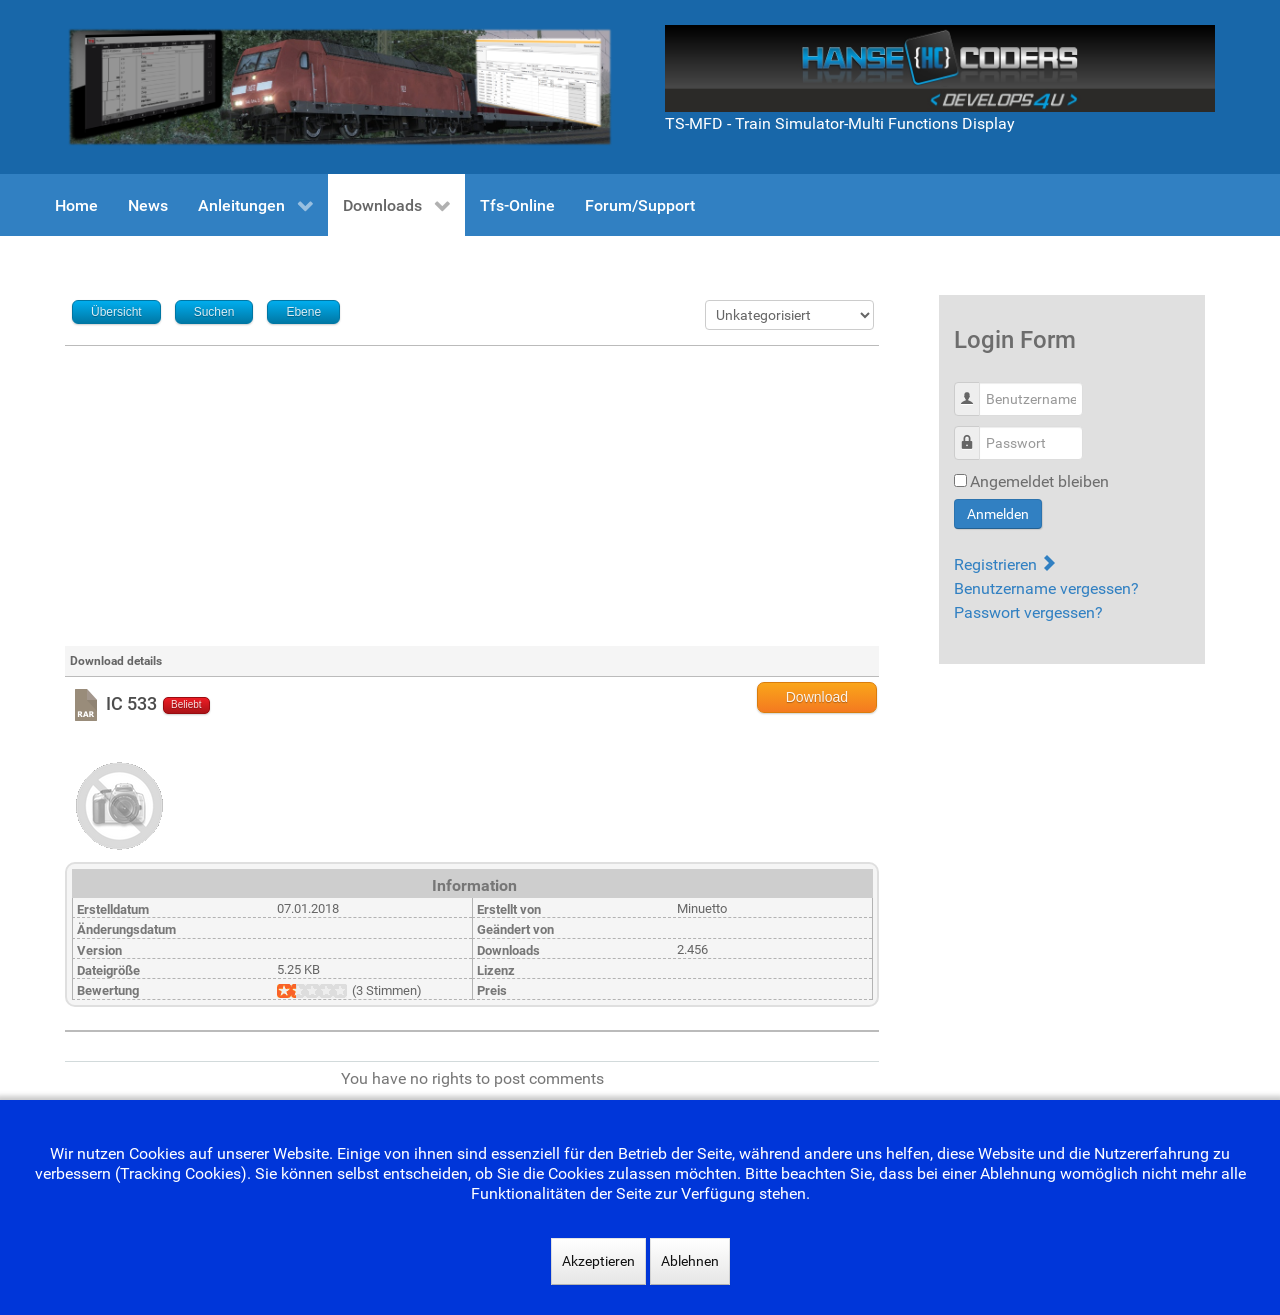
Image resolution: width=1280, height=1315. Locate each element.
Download (817, 697)
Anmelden (998, 514)
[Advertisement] (472, 496)
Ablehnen (690, 1261)
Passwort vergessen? (1028, 612)
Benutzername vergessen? (1046, 588)
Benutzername (974, 388)
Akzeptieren (598, 1261)
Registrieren (1004, 564)
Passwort (974, 432)
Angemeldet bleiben (1039, 481)
